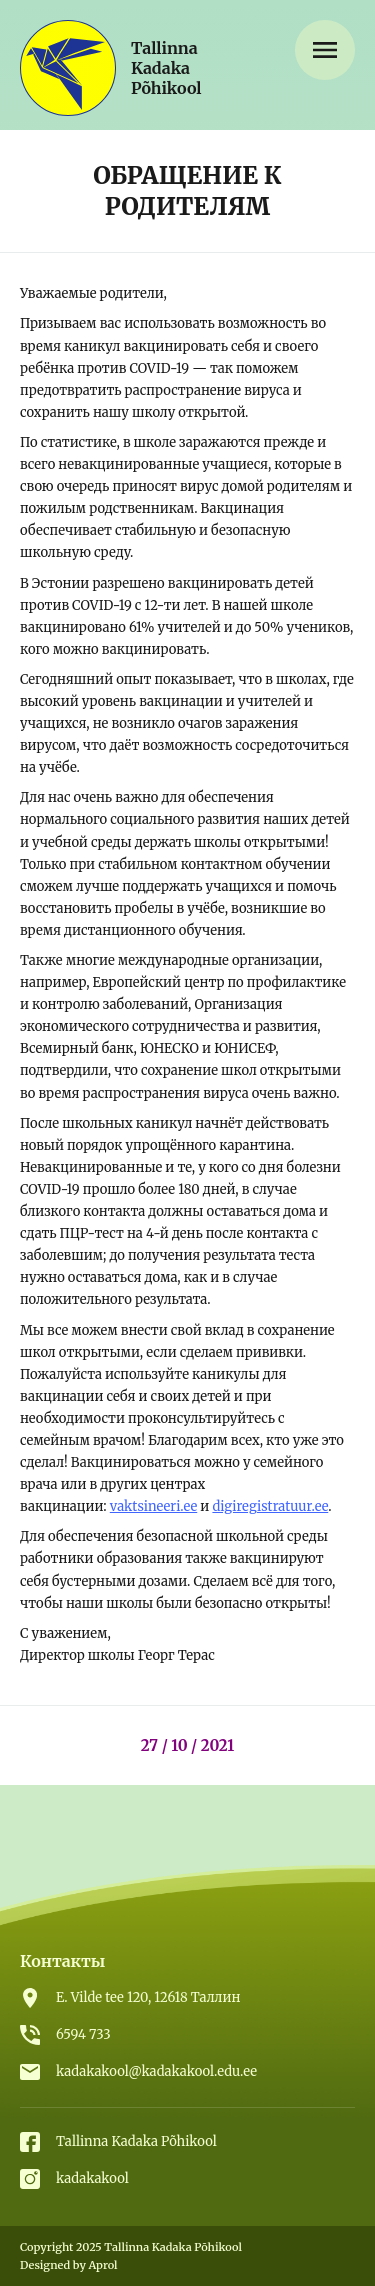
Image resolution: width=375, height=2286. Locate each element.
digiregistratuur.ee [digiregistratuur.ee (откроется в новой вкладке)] (270, 1506)
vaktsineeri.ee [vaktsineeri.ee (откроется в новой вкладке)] (153, 1506)
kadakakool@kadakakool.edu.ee (156, 2071)
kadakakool (92, 2178)
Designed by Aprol (69, 2265)
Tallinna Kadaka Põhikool (136, 2141)
